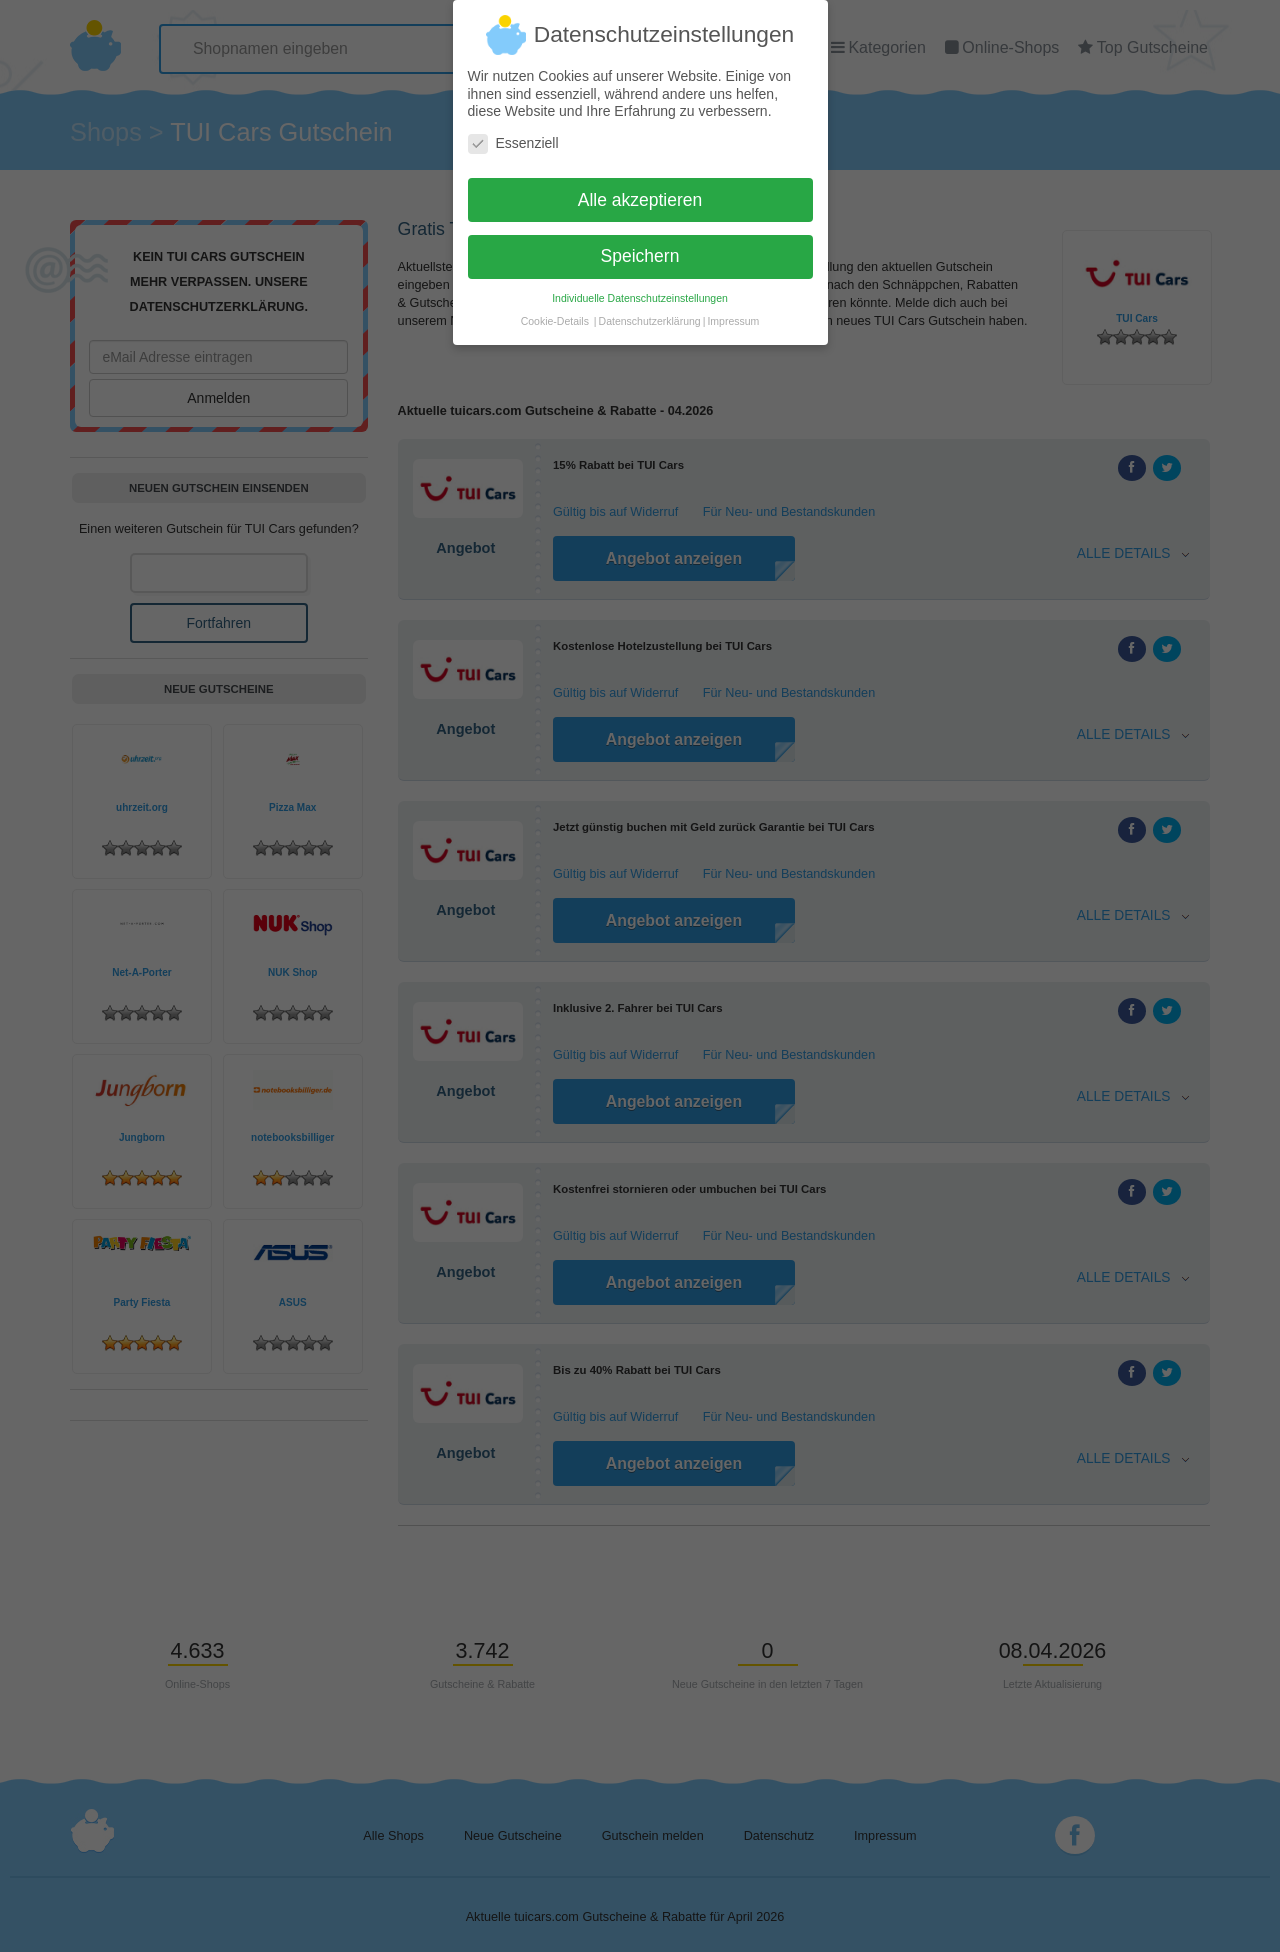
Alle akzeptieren (640, 191)
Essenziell (513, 134)
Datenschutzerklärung (650, 313)
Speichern (640, 248)
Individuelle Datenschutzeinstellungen (640, 290)
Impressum (733, 313)
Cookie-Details (555, 313)
